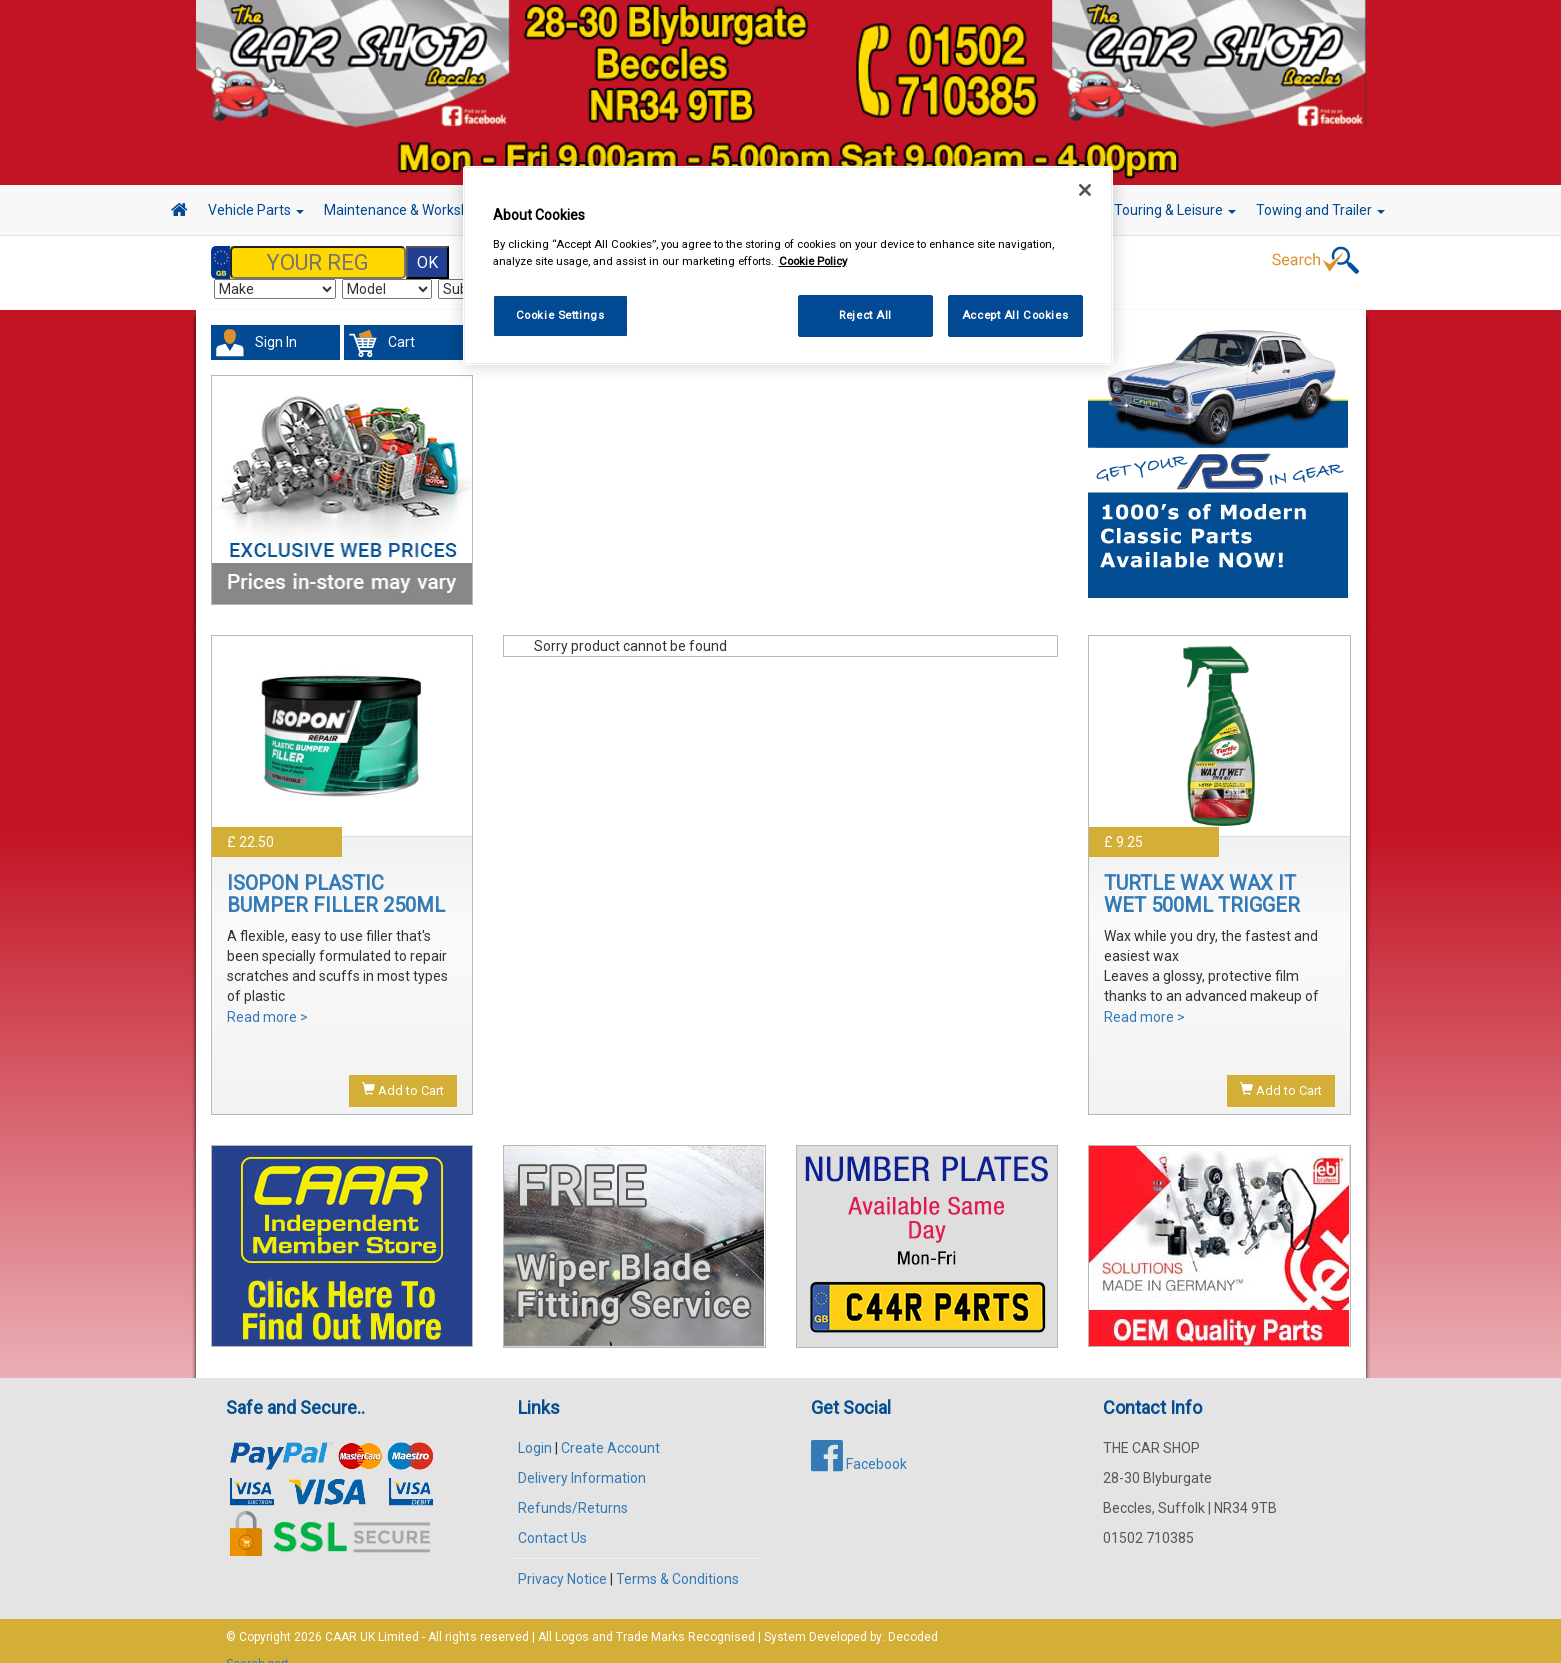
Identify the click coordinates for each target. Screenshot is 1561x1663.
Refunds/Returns (573, 1488)
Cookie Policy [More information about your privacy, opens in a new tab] (813, 261)
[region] (788, 265)
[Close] (1085, 190)
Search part (257, 1644)
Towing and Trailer (1320, 210)
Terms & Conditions (677, 1559)
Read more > (267, 997)
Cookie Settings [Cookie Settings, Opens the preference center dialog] (560, 315)
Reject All (865, 315)
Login (535, 1428)
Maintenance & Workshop (411, 210)
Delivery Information (582, 1458)
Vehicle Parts (256, 210)
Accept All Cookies (1015, 315)
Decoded (913, 1617)
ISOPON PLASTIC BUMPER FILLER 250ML (336, 874)
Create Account (610, 1428)
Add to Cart (403, 1070)
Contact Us (552, 1518)
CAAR (341, 1617)
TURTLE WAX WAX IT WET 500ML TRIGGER (1202, 874)
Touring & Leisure (1175, 210)
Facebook (859, 1444)
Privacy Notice (562, 1559)
